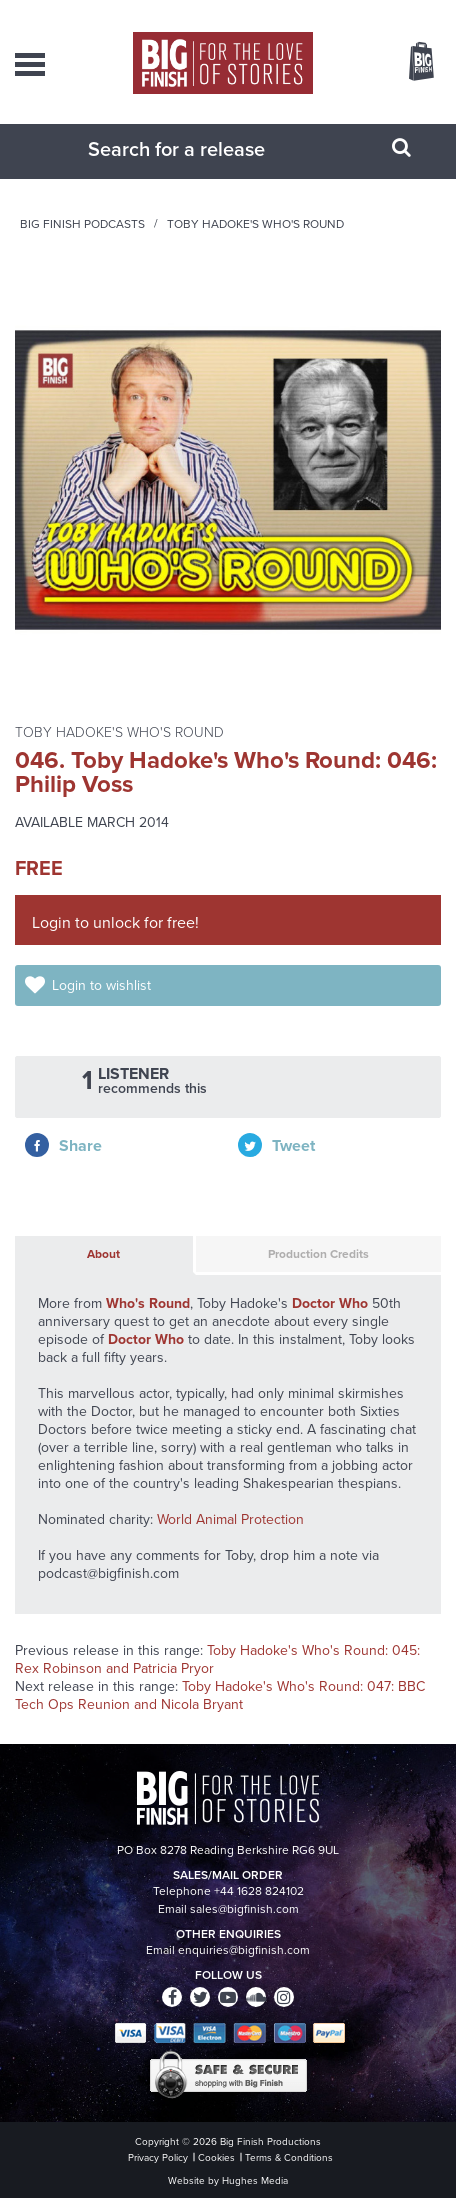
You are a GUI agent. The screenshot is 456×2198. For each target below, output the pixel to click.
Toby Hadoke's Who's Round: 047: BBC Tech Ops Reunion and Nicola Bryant (220, 1695)
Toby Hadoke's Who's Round (255, 224)
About (103, 1254)
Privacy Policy (158, 2157)
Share (80, 1145)
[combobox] (203, 149)
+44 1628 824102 (259, 1891)
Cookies (216, 2157)
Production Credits (318, 1254)
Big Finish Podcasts (82, 224)
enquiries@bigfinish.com (244, 1950)
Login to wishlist (101, 985)
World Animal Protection (230, 1519)
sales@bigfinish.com (244, 1909)
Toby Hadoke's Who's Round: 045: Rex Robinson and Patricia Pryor (217, 1659)
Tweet (293, 1145)
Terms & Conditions (289, 2157)
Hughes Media (255, 2180)
